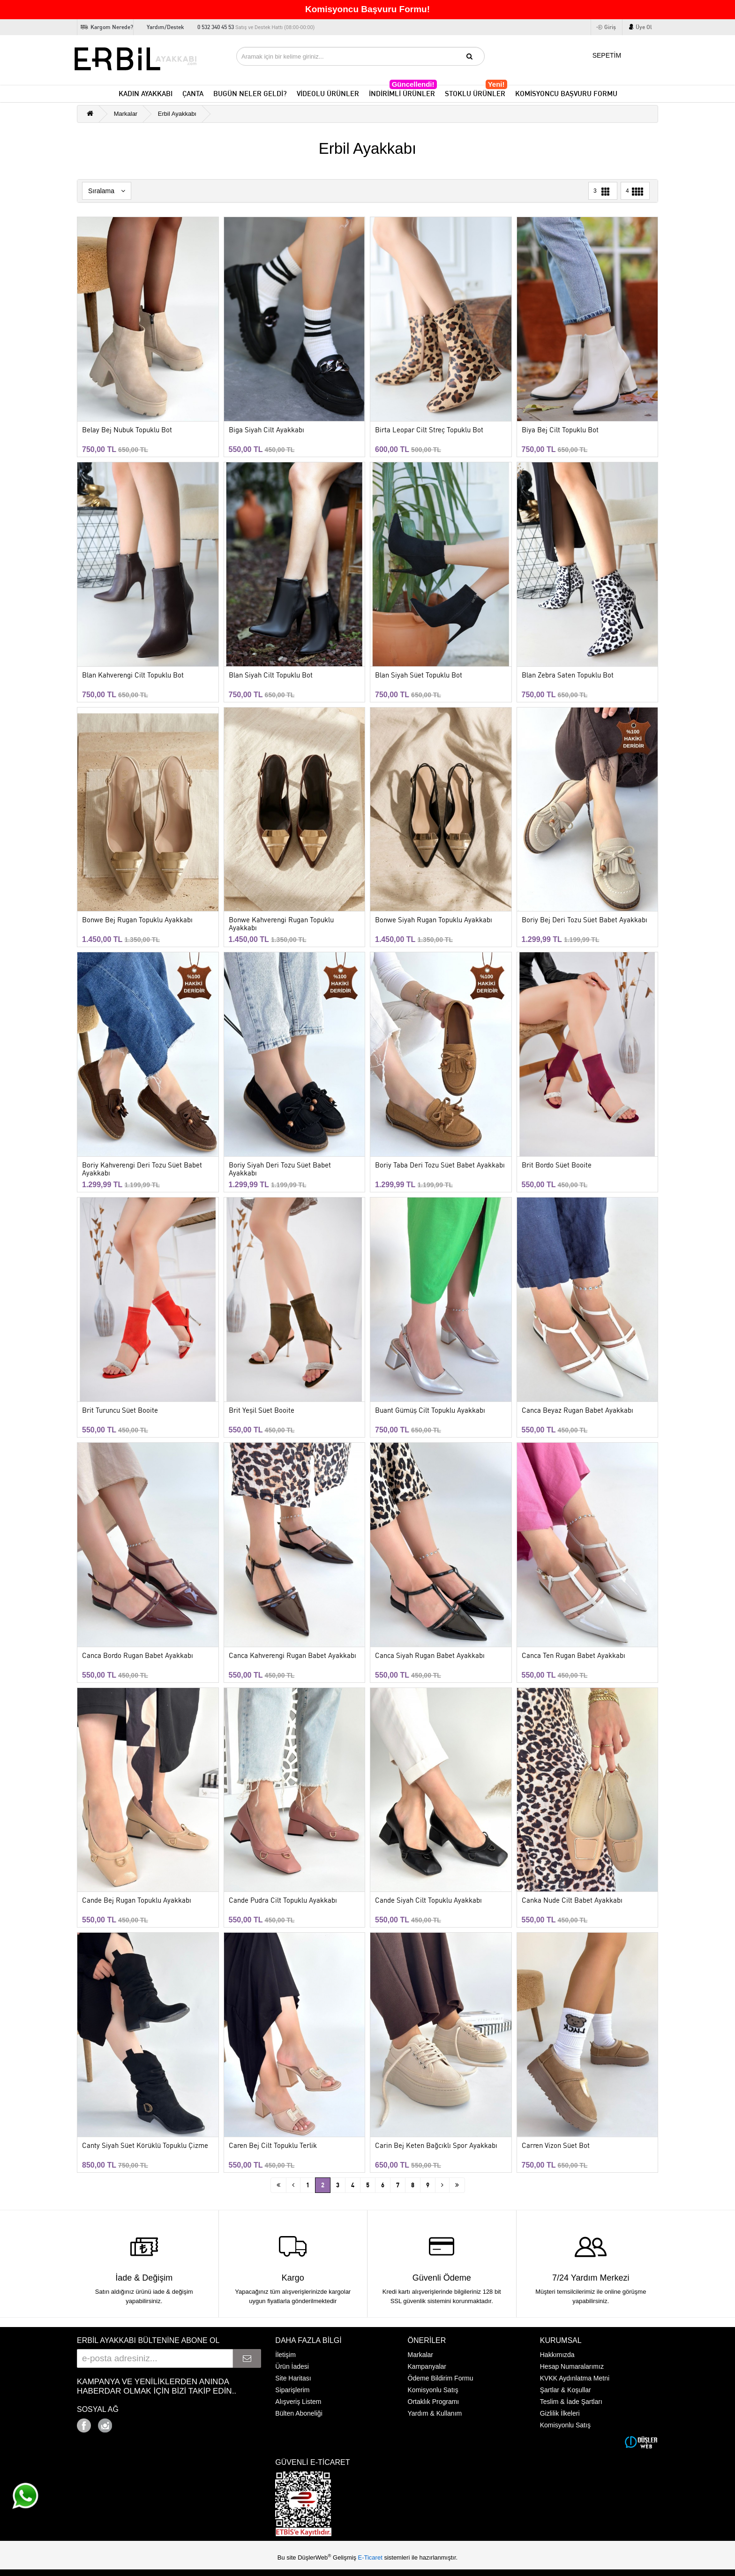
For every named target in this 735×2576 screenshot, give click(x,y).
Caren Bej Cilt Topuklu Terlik (273, 2146)
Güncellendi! (413, 84)
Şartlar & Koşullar (565, 2390)
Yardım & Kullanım (435, 2413)
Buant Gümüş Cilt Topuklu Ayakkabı (430, 1411)
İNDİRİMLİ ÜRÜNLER (403, 91)
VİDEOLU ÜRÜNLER (328, 93)
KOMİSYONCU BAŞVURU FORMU (566, 93)
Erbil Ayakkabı (177, 113)
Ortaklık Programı (433, 2401)
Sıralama (106, 191)
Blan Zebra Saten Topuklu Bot (568, 675)
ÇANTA (192, 93)
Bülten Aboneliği (298, 2413)
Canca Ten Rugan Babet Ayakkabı (573, 1656)
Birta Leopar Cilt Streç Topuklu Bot (429, 430)
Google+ (130, 2422)
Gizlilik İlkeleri (560, 2413)
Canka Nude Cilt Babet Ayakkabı (572, 1901)
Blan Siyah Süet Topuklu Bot (418, 675)
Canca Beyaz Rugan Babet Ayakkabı (577, 1411)
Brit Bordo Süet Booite (557, 1165)
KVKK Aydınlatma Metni (574, 2378)
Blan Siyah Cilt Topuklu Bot (271, 675)
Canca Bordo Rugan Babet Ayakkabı (137, 1656)
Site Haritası (293, 2378)
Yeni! (496, 84)
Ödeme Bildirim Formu (440, 2378)
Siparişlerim (292, 2390)
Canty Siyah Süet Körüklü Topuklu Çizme (145, 2146)
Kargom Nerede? (111, 26)
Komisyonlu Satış (433, 2390)
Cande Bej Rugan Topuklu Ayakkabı (136, 1901)
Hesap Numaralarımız (572, 2366)
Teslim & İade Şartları (571, 2401)
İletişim (285, 2354)
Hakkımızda (557, 2354)
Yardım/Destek (165, 26)
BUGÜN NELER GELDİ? (250, 93)
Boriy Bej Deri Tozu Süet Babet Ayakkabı (584, 920)
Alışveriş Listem (298, 2401)
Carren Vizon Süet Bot (556, 2146)
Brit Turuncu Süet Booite (120, 1411)
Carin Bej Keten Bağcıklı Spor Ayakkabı (436, 2146)
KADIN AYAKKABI (145, 93)
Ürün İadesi (292, 2366)
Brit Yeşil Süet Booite (261, 1411)
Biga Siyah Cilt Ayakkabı (266, 430)
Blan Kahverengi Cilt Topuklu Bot (133, 675)
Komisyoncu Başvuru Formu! (367, 9)
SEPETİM (600, 54)
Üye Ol (644, 26)
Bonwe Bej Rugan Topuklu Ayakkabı (137, 920)
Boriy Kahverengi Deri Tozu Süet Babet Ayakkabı (142, 1169)
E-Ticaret (371, 2557)
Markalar (126, 113)
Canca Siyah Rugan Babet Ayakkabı (430, 1656)
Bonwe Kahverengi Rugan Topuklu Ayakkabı (281, 924)
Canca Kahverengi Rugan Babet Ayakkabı (292, 1656)
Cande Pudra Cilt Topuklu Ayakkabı (283, 1901)
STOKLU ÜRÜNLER (476, 91)
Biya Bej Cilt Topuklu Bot (560, 430)
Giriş (610, 26)
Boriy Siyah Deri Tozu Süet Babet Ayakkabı (280, 1169)
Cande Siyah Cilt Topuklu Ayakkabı (428, 1901)
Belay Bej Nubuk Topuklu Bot (127, 430)
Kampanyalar (427, 2366)
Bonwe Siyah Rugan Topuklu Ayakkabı (433, 920)
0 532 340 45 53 (256, 26)
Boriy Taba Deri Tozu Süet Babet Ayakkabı (440, 1165)
